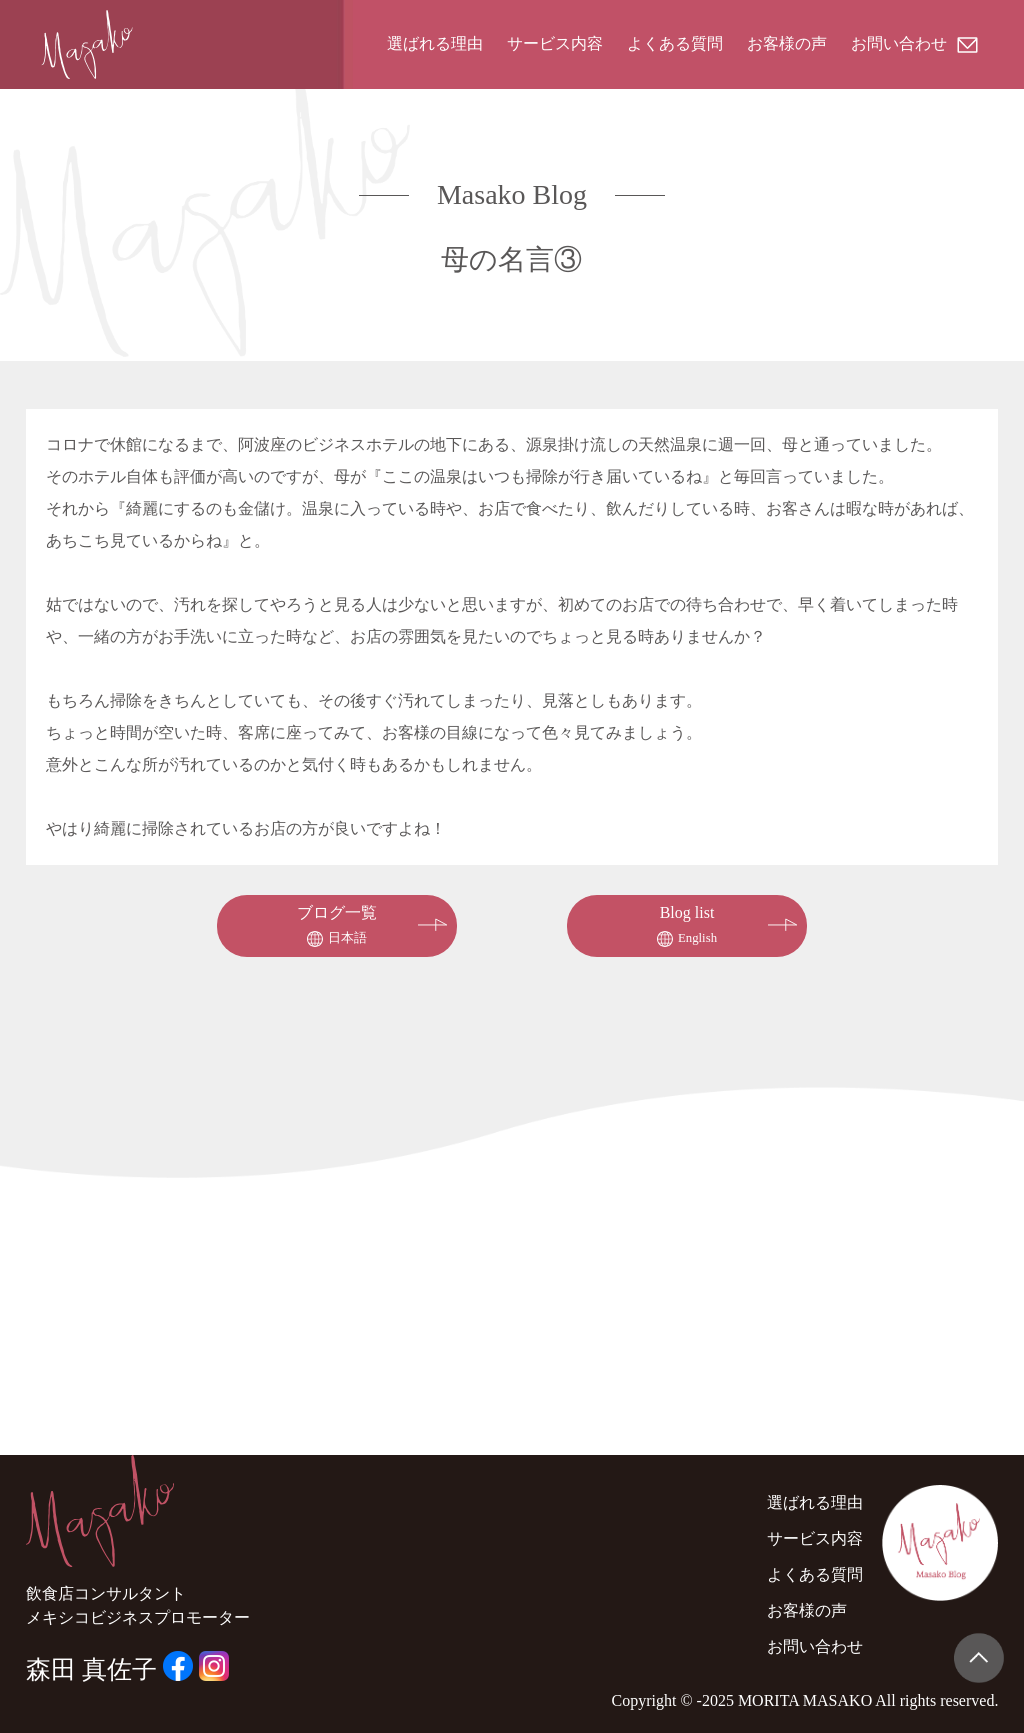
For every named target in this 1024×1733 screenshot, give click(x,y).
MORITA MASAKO (805, 1700)
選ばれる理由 (435, 43)
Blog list (687, 925)
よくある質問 (675, 43)
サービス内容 (555, 43)
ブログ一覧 (337, 925)
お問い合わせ (914, 43)
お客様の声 (787, 43)
